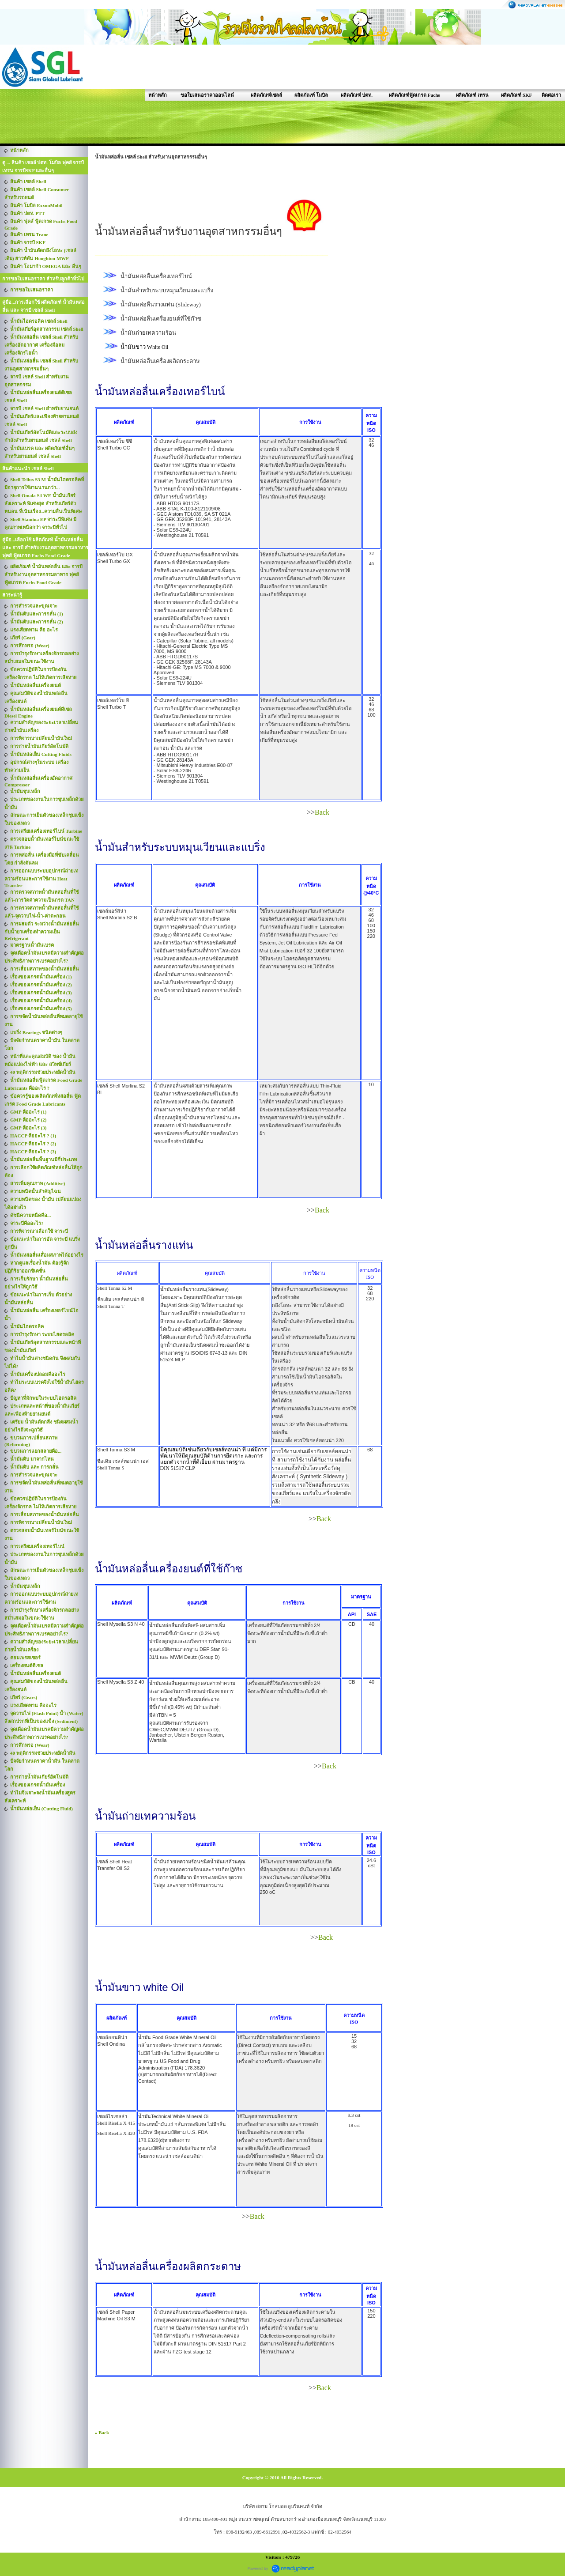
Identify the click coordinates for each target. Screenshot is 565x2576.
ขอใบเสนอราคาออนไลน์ (207, 95)
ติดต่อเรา (551, 95)
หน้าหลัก (157, 95)
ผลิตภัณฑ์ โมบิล (311, 95)
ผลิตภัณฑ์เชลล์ (266, 95)
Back (322, 812)
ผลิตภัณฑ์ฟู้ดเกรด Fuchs (414, 95)
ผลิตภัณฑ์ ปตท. (357, 95)
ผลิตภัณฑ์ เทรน (472, 95)
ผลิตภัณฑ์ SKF (516, 95)
